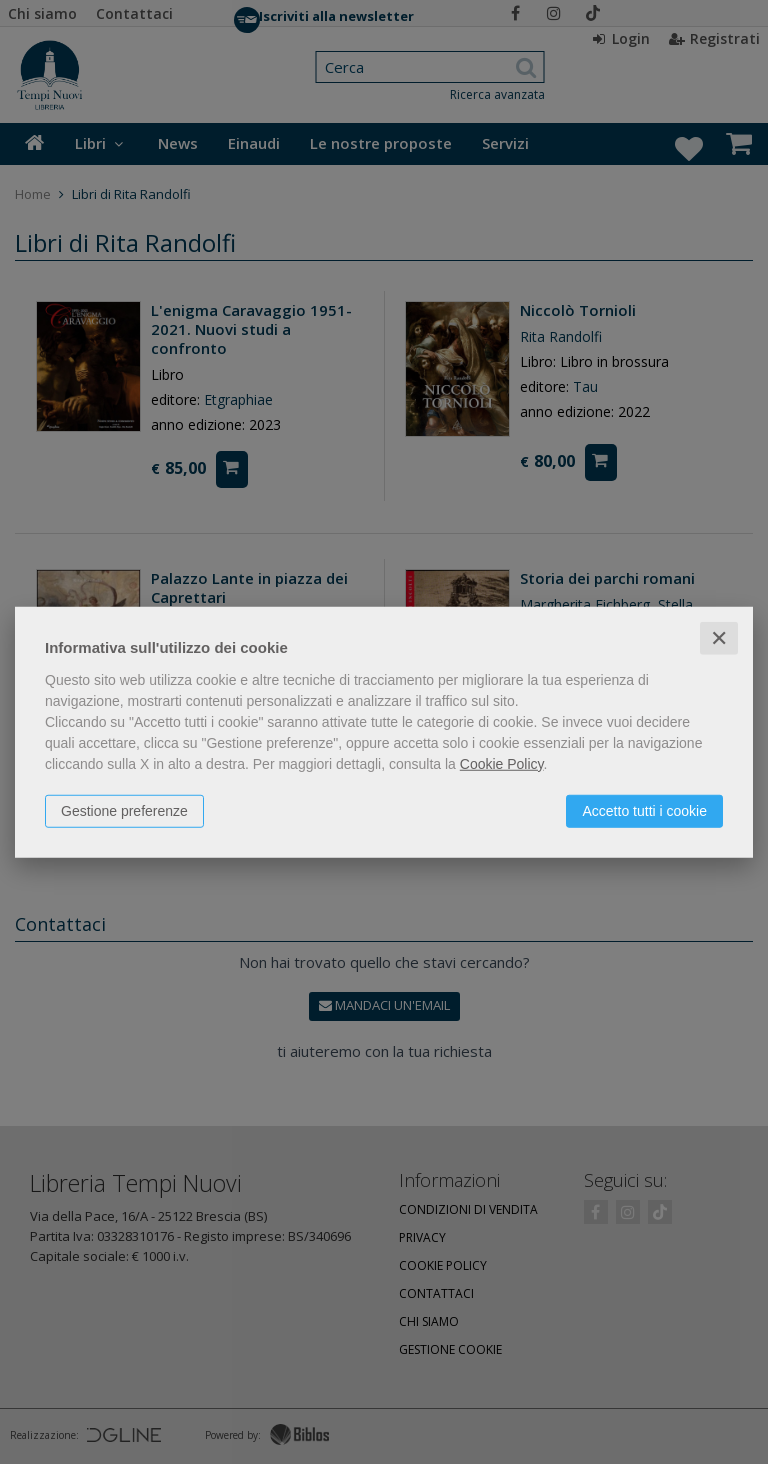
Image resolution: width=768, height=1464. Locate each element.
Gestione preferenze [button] (124, 810)
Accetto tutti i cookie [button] (644, 810)
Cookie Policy (502, 763)
